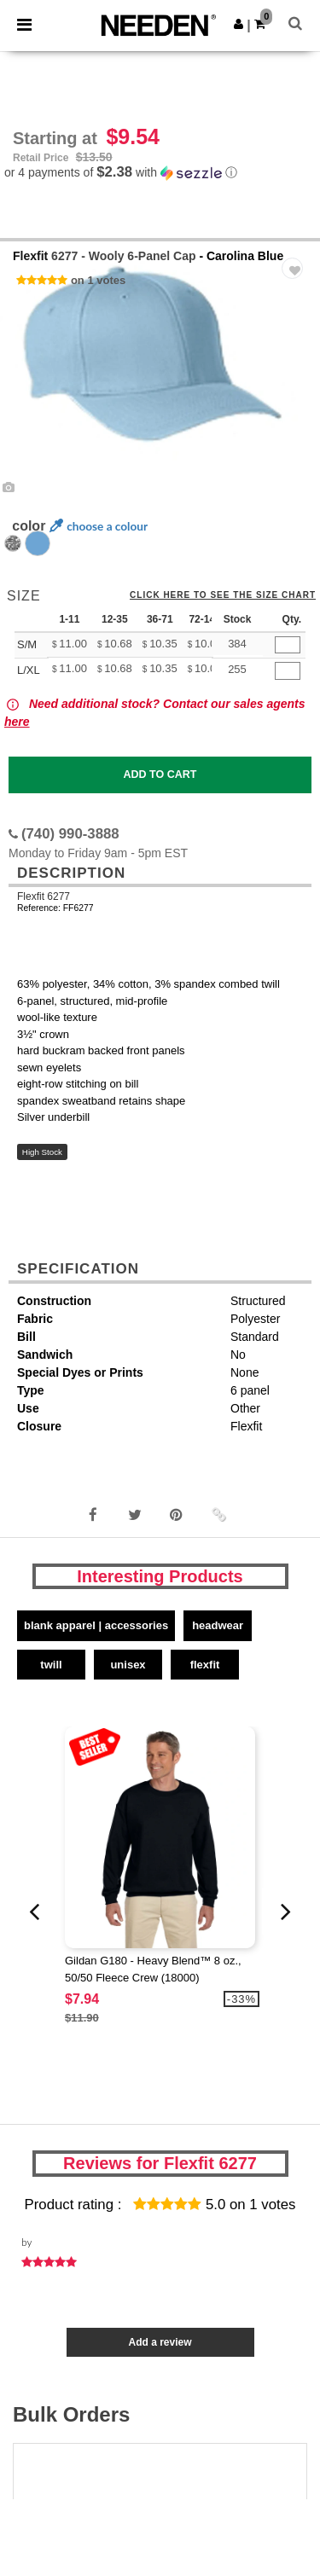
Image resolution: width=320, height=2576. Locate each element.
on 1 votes (98, 280)
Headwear (217, 1625)
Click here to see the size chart (223, 595)
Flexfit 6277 (43, 896)
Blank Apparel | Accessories (96, 1625)
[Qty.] (287, 645)
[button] (238, 24)
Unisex (127, 1664)
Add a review (159, 2342)
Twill (50, 1664)
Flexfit (30, 256)
